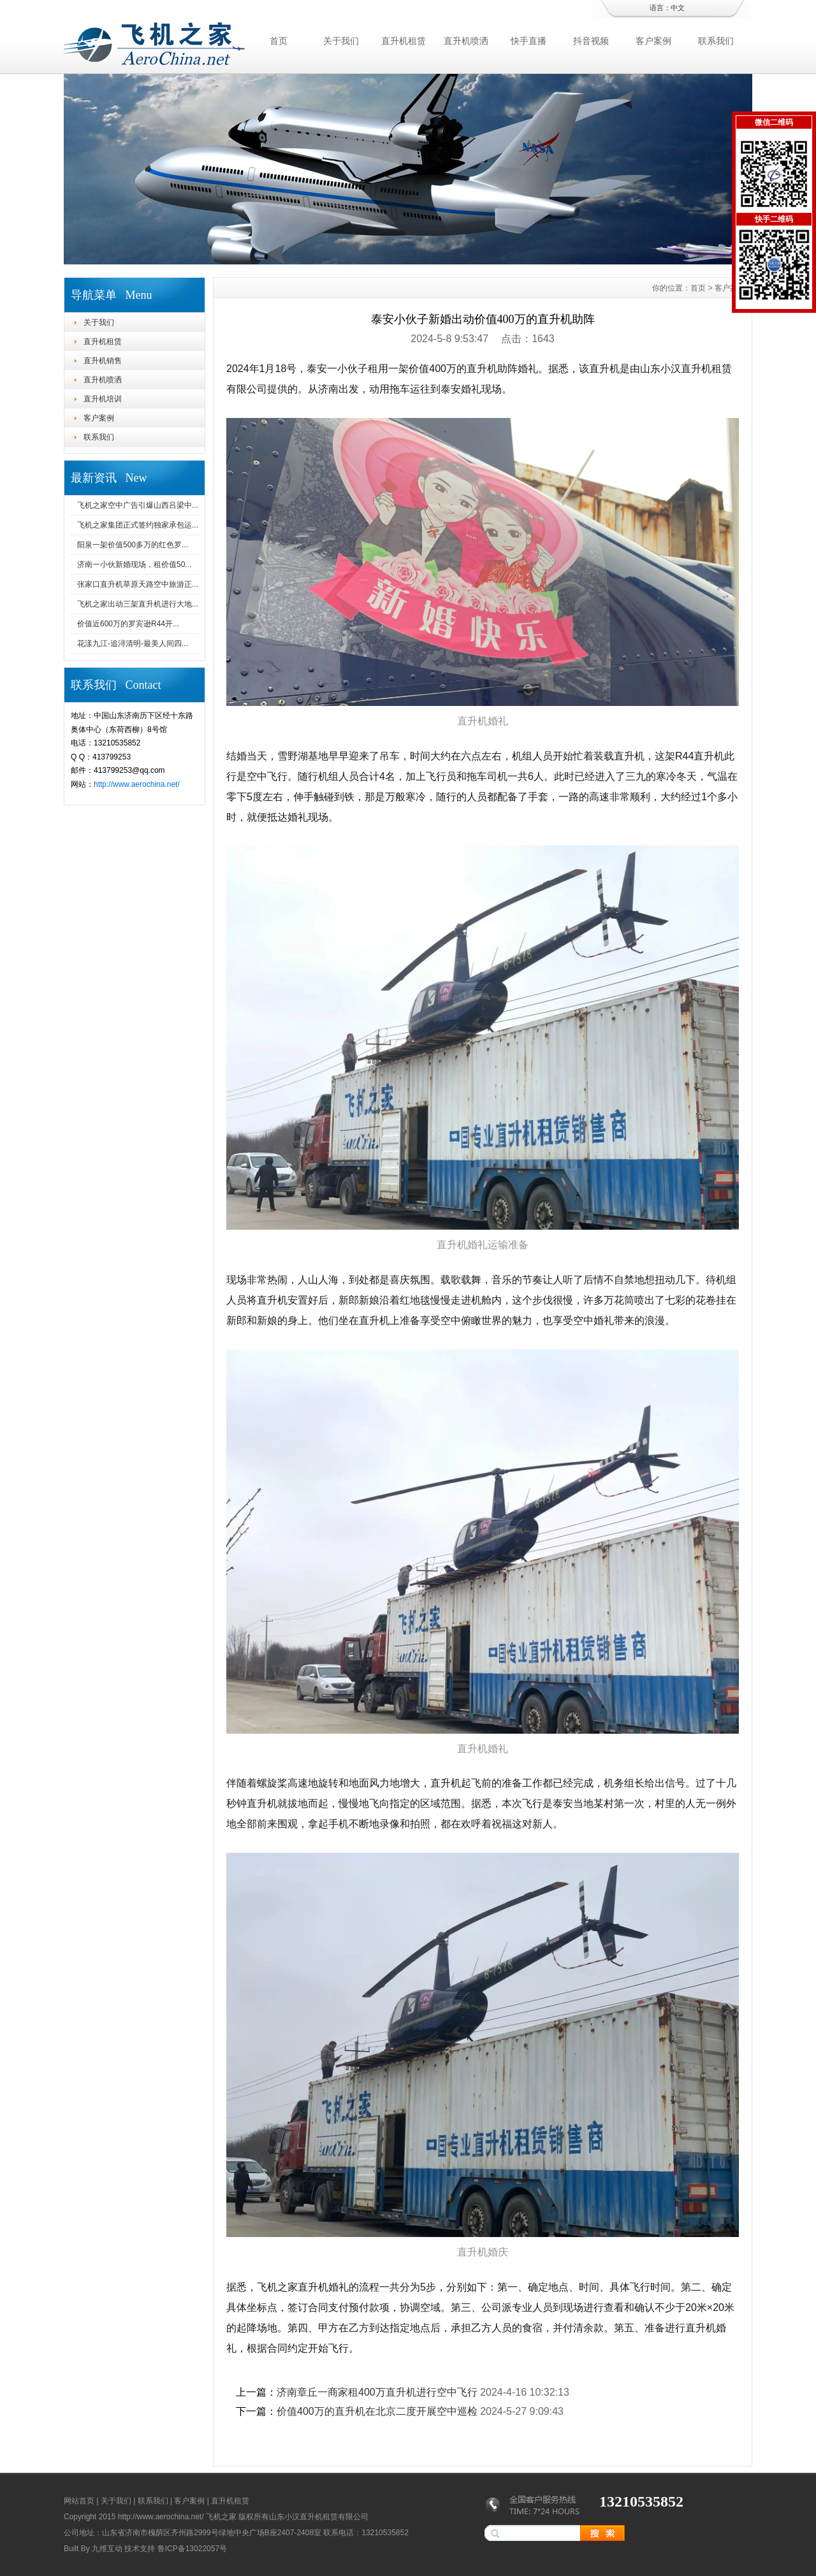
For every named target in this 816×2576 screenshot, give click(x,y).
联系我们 (716, 41)
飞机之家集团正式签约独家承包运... (137, 525)
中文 (678, 7)
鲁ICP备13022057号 (192, 2548)
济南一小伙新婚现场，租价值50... (134, 564)
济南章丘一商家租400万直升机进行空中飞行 (377, 2392)
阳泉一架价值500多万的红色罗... (132, 544)
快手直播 (528, 41)
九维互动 (107, 2548)
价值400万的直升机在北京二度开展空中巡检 (377, 2411)
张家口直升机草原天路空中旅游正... (137, 584)
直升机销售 (103, 360)
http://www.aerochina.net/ (137, 784)
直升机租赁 (403, 41)
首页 (279, 41)
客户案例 (653, 41)
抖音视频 (591, 41)
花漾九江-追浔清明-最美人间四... (132, 643)
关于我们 (341, 41)
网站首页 (79, 2500)
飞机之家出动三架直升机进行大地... (137, 604)
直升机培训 (103, 398)
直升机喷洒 (466, 41)
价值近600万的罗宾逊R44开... (128, 623)
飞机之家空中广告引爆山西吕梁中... (137, 505)
